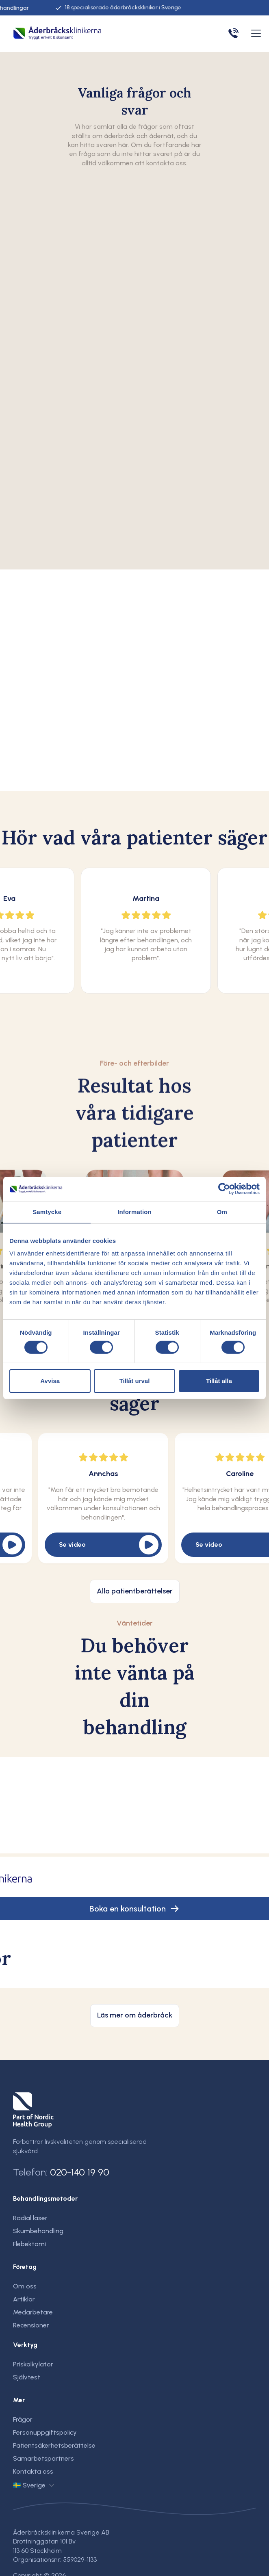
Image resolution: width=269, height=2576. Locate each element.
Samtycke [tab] (47, 1211)
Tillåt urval (134, 1380)
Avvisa (50, 1380)
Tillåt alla (219, 1380)
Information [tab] (134, 1211)
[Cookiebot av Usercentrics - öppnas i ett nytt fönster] (224, 1189)
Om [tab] (222, 1211)
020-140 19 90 (79, 2172)
